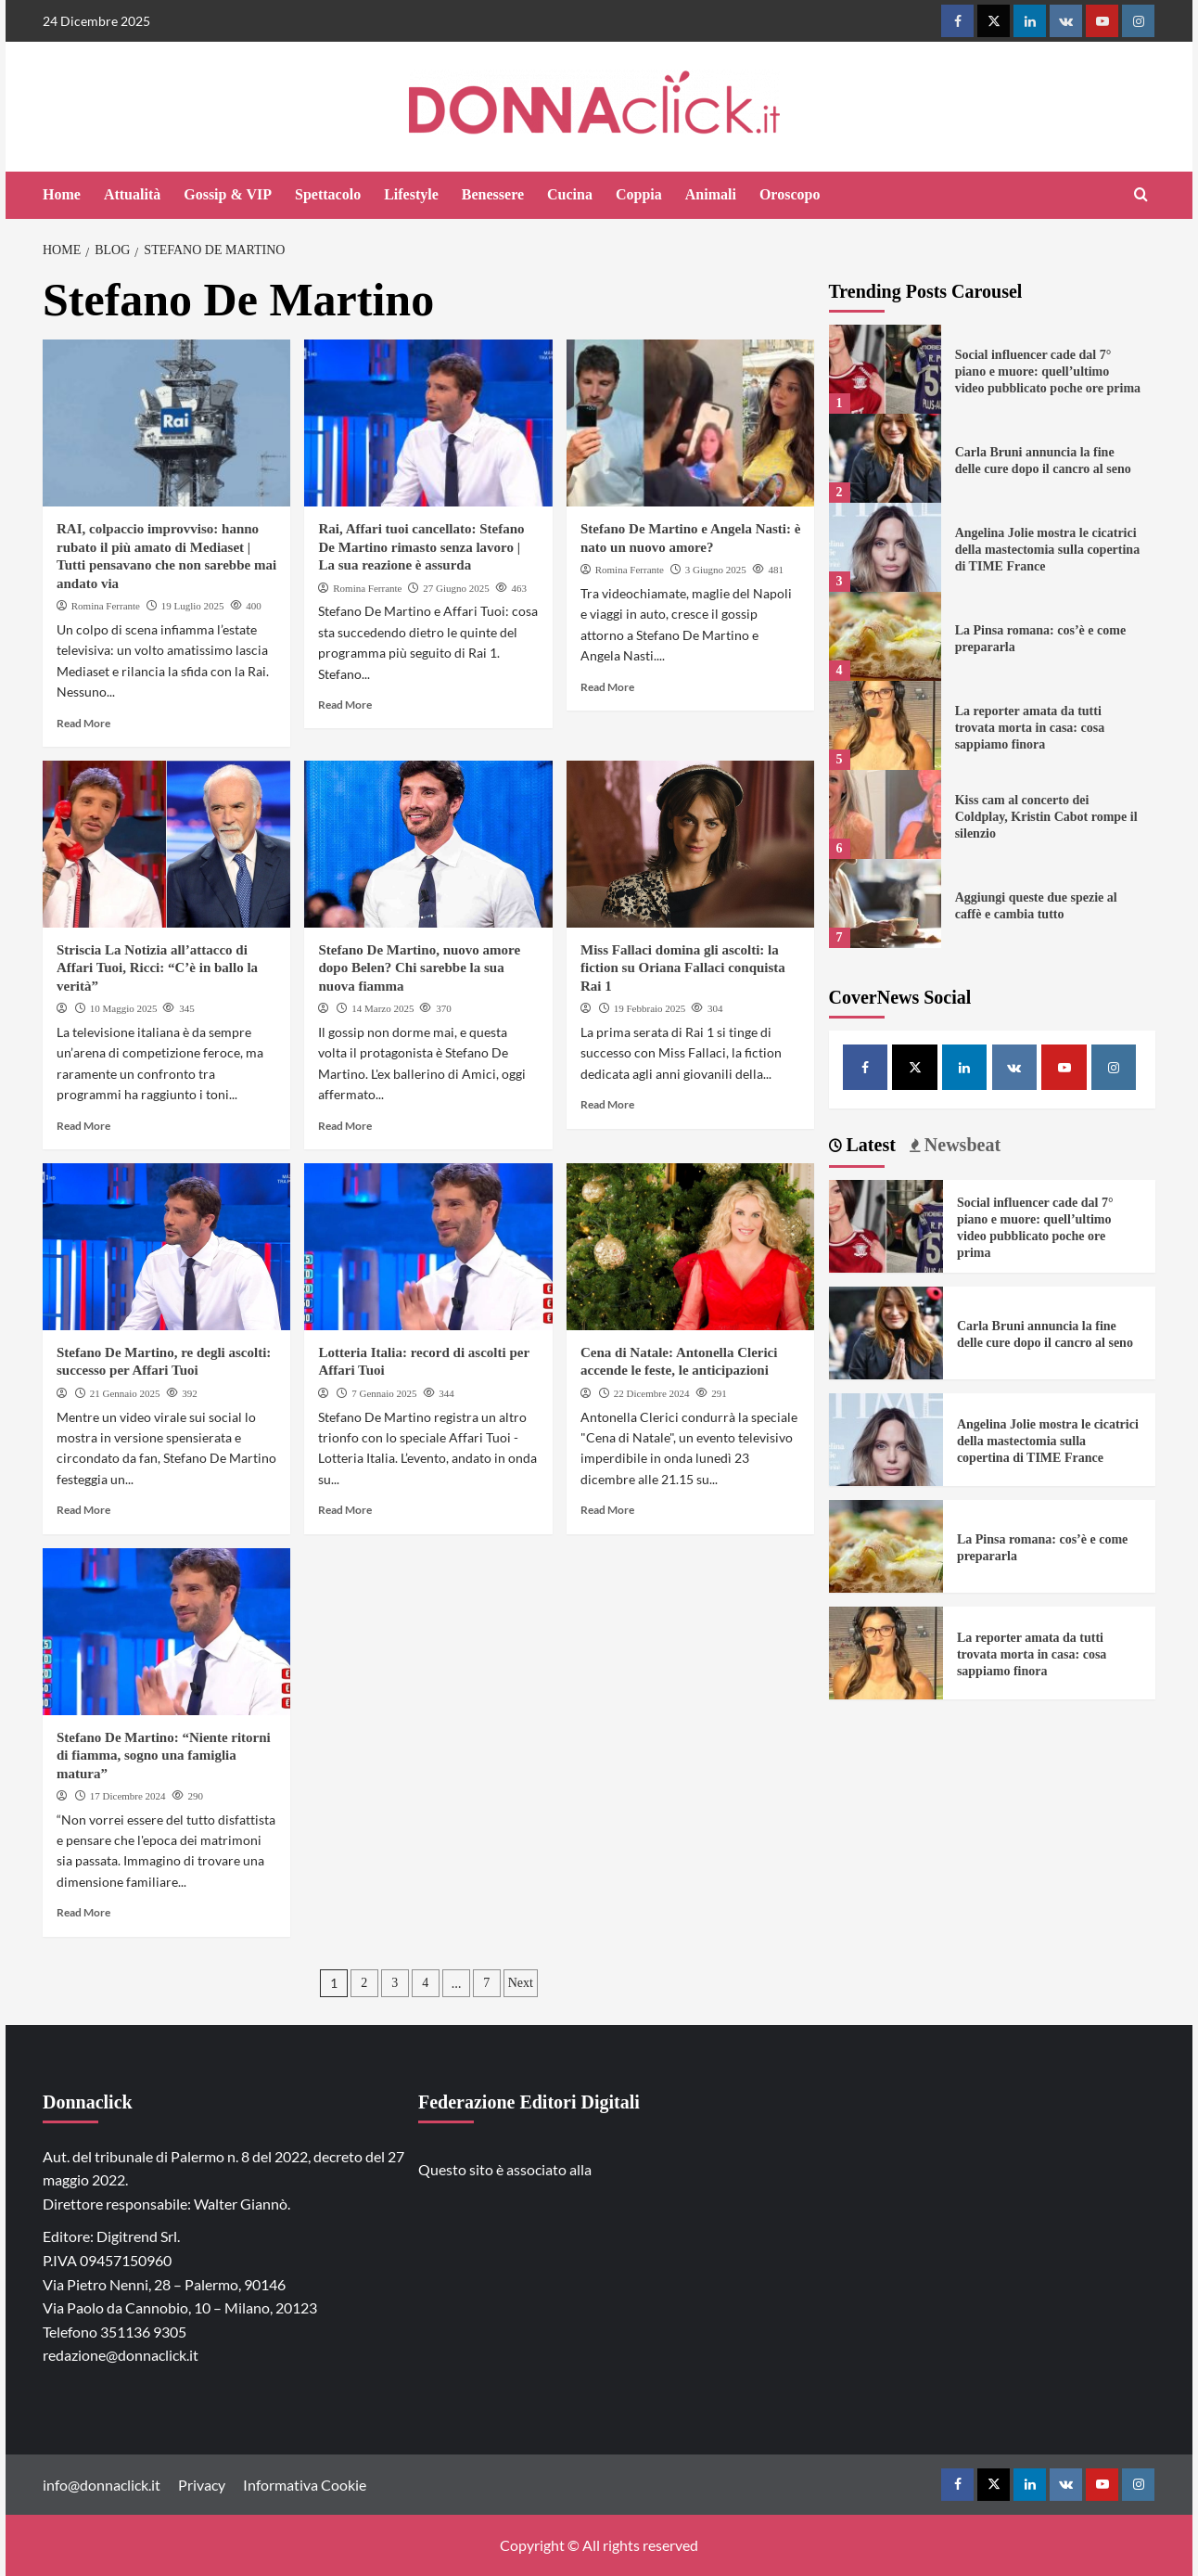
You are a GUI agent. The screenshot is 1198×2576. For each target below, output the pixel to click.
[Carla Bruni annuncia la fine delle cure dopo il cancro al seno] (885, 458)
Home (62, 194)
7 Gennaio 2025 (383, 1393)
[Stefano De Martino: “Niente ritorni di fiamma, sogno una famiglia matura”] (166, 1631)
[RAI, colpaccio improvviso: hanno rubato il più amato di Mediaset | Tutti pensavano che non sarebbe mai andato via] (166, 423)
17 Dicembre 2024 (128, 1795)
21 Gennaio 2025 (125, 1393)
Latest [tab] (869, 1144)
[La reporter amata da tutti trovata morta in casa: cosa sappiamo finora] (885, 725)
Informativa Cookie (304, 2484)
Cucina (570, 194)
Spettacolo (328, 194)
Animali (710, 194)
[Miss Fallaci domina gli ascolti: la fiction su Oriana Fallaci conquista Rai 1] (690, 844)
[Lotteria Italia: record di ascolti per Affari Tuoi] (428, 1246)
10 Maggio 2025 (124, 1008)
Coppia (639, 194)
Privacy (201, 2484)
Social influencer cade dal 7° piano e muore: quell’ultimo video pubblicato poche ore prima (1048, 371)
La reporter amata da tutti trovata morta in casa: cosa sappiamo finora (1030, 727)
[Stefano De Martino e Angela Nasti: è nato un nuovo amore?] (690, 423)
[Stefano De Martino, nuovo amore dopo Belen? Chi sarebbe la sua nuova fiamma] (428, 844)
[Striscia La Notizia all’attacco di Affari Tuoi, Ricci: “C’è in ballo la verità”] (166, 844)
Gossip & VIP (228, 194)
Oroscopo (789, 194)
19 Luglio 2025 (192, 605)
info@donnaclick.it (101, 2484)
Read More (83, 723)
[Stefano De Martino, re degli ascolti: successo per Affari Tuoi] (166, 1246)
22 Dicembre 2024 (652, 1393)
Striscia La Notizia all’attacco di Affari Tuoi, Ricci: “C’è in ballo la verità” (157, 967)
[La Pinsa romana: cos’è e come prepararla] (885, 636)
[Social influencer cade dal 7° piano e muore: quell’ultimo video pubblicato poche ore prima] (885, 369)
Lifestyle (411, 194)
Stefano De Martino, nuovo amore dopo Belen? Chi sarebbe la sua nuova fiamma (419, 967)
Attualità (132, 194)
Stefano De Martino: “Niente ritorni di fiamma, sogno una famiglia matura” (164, 1755)
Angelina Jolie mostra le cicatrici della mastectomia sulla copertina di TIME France (1047, 549)
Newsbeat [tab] (960, 1144)
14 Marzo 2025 (382, 1008)
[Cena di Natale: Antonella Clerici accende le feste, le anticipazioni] (690, 1246)
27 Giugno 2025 (456, 588)
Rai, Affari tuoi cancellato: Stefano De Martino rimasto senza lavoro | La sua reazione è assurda (421, 546)
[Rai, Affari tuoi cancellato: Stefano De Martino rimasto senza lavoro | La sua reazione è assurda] (428, 423)
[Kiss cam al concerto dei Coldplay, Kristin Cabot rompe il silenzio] (885, 814)
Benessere (493, 194)
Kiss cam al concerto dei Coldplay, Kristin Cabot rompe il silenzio (1046, 816)
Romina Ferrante (105, 605)
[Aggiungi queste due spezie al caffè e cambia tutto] (885, 903)
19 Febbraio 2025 (650, 1008)
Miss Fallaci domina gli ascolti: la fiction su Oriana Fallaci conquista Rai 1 (682, 967)
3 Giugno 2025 (715, 569)
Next (520, 1983)
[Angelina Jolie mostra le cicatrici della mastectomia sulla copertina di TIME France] (885, 547)
